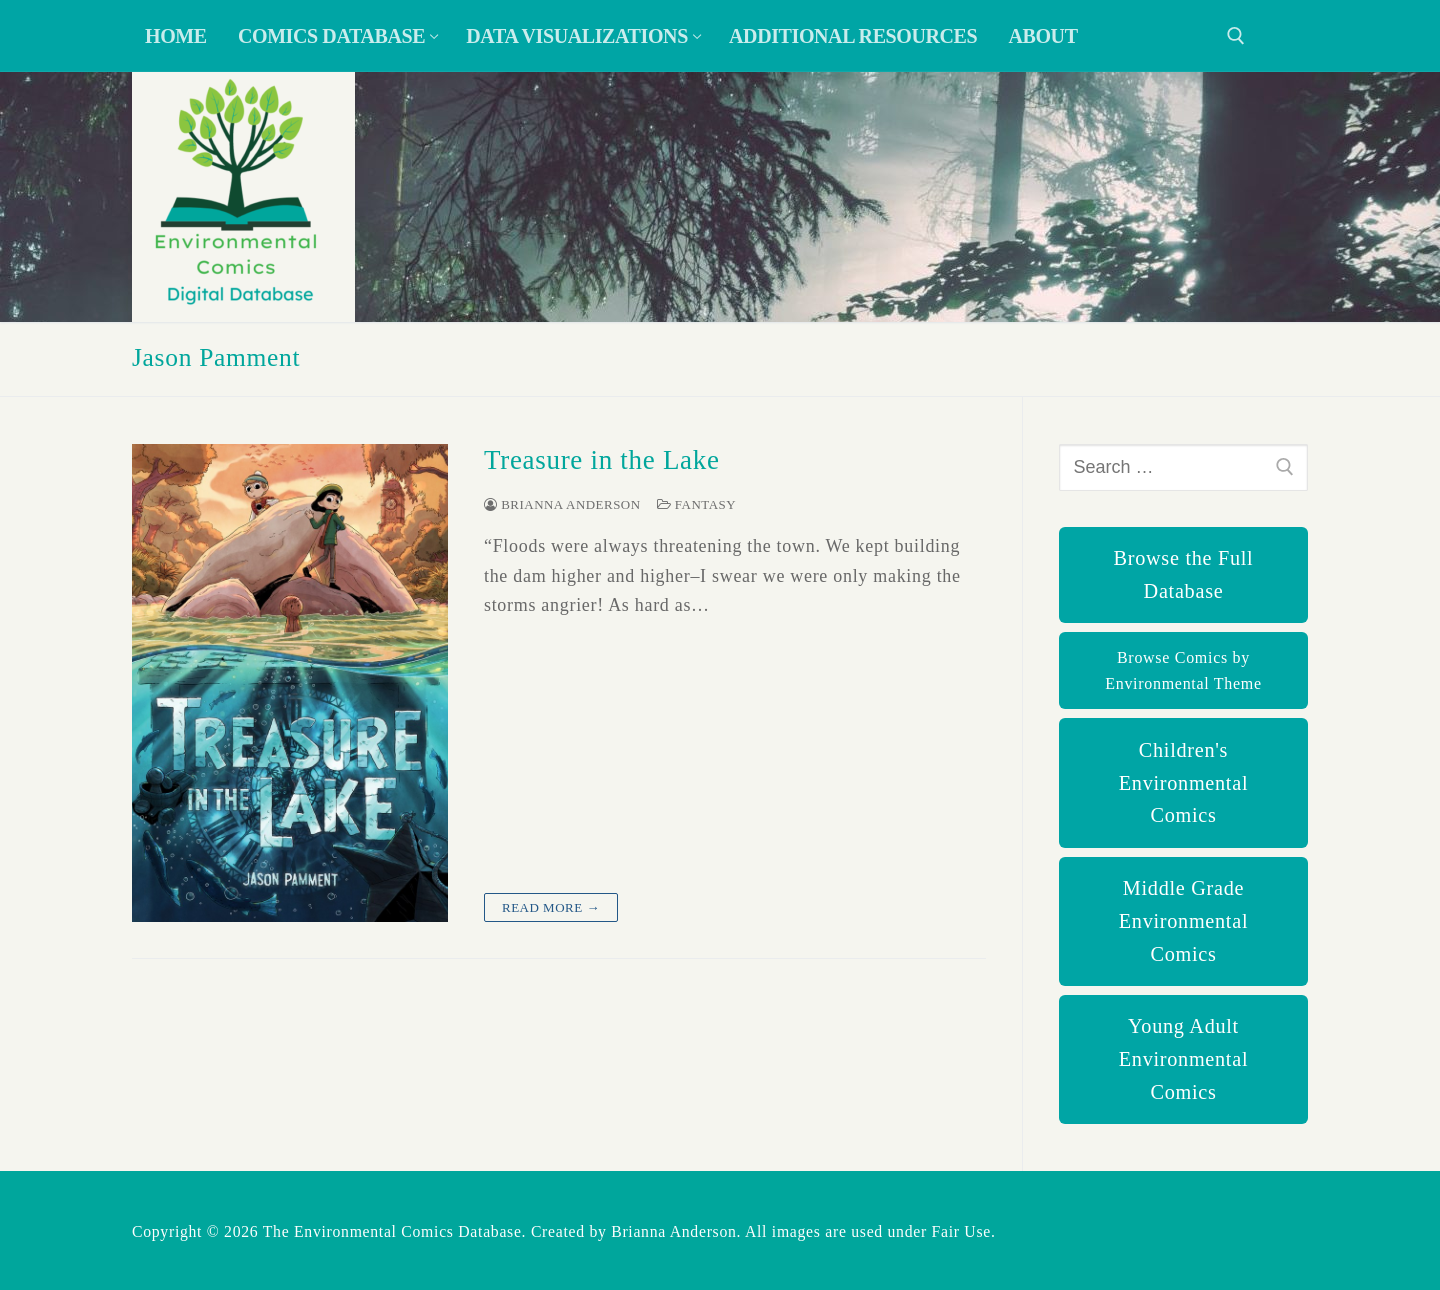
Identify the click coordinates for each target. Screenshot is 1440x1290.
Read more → (551, 907)
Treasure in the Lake (602, 460)
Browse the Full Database (1184, 574)
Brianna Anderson (562, 504)
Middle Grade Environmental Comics (1183, 921)
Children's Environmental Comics (1183, 783)
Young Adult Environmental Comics (1183, 1059)
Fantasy (696, 504)
